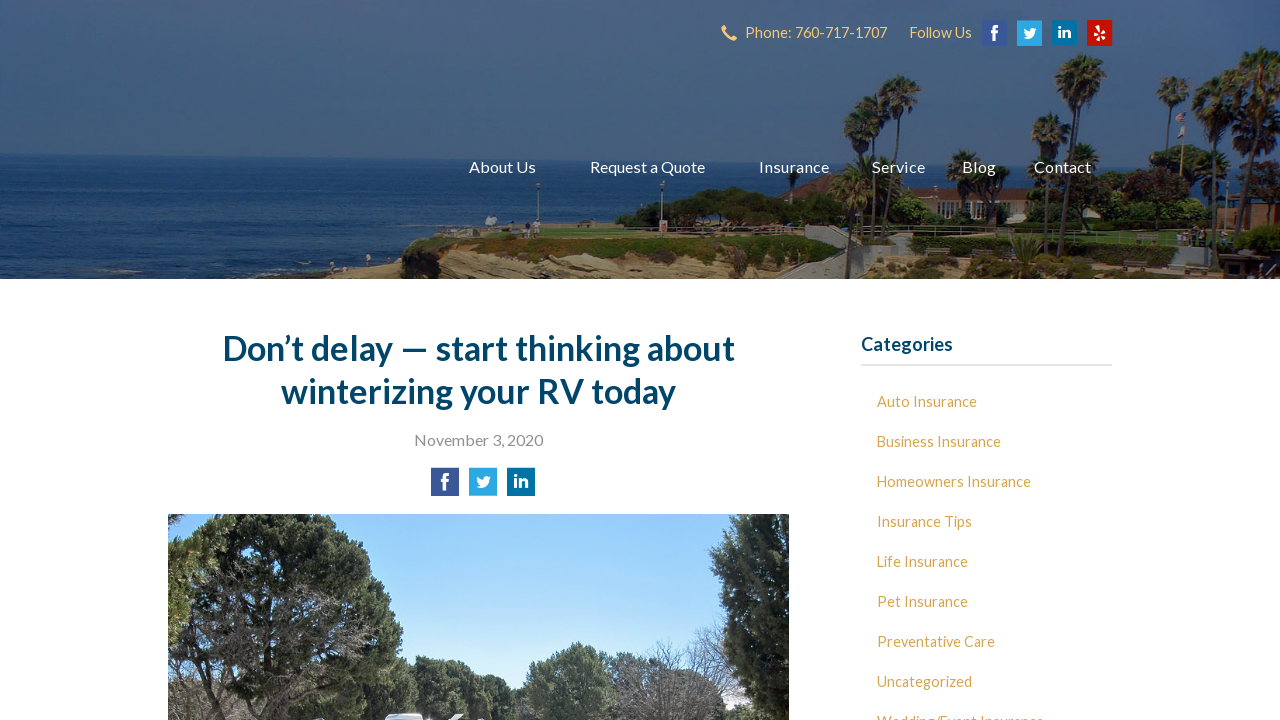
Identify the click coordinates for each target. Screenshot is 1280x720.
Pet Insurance (922, 601)
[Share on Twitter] (483, 487)
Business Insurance (939, 441)
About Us (502, 166)
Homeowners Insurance (954, 481)
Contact (1062, 166)
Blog (979, 166)
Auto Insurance (927, 401)
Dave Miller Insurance (293, 167)
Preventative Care (936, 641)
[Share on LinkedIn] (521, 487)
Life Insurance (922, 561)
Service (898, 166)
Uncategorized (924, 681)
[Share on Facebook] (445, 487)
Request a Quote (647, 166)
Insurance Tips (924, 521)
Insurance (794, 166)
